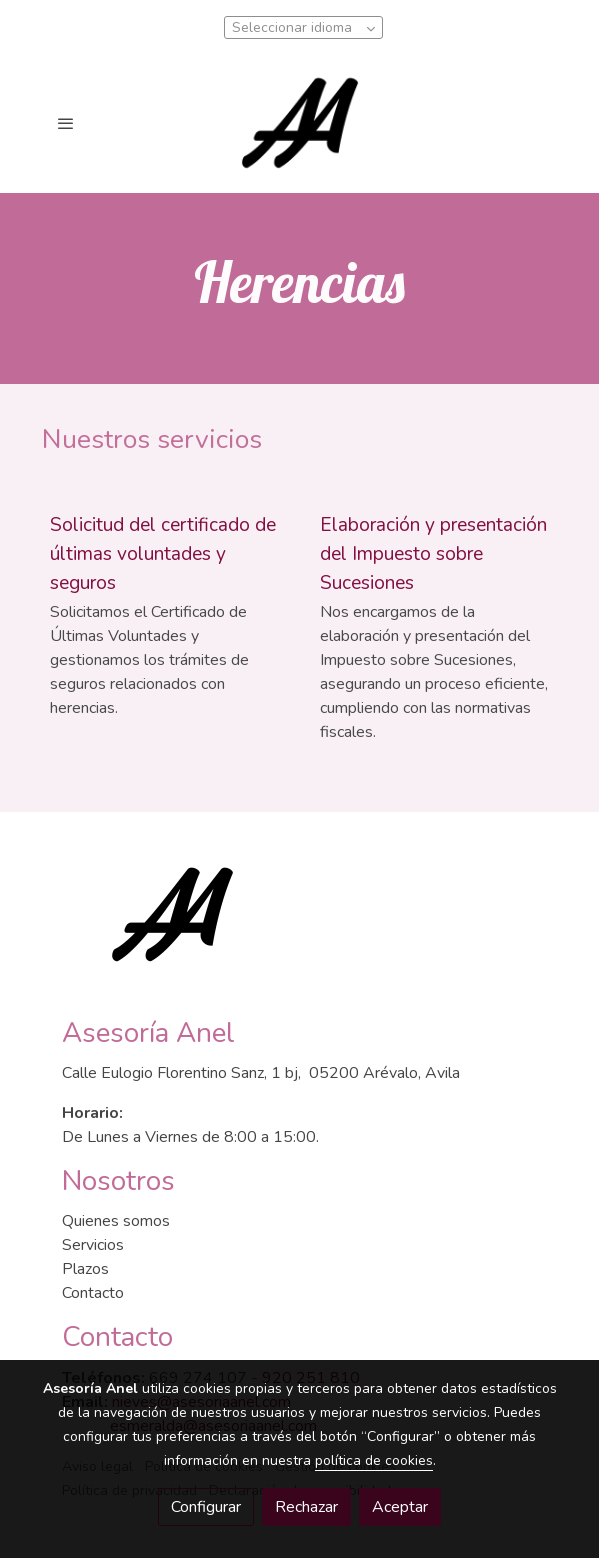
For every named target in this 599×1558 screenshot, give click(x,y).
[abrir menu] (66, 123)
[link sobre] (300, 926)
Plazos (85, 1269)
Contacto (93, 1293)
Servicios (93, 1245)
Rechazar (306, 1507)
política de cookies (374, 1460)
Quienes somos (116, 1221)
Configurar (206, 1507)
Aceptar (400, 1507)
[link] (299, 123)
